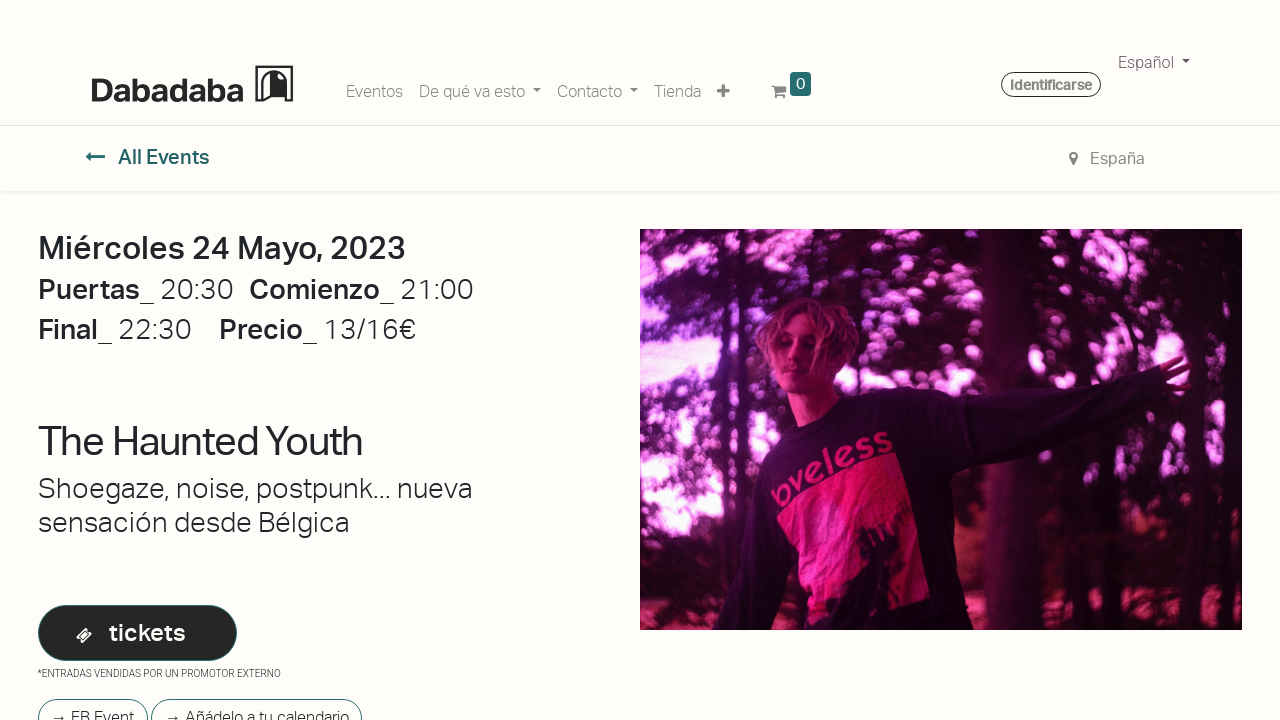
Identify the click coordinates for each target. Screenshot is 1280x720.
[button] (723, 88)
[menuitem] (374, 88)
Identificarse (1051, 85)
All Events (147, 157)
